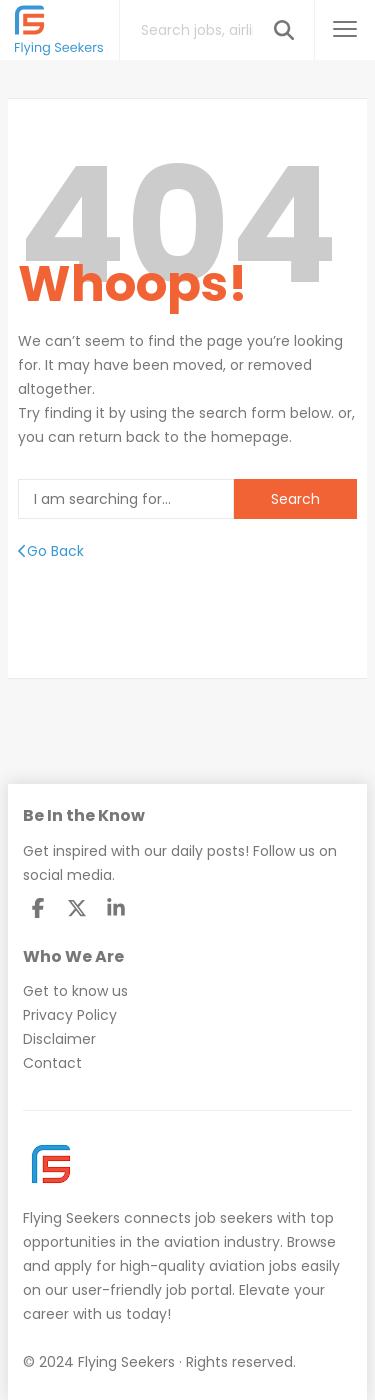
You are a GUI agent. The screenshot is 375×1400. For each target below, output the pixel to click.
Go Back (51, 551)
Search (295, 499)
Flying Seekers (71, 1218)
